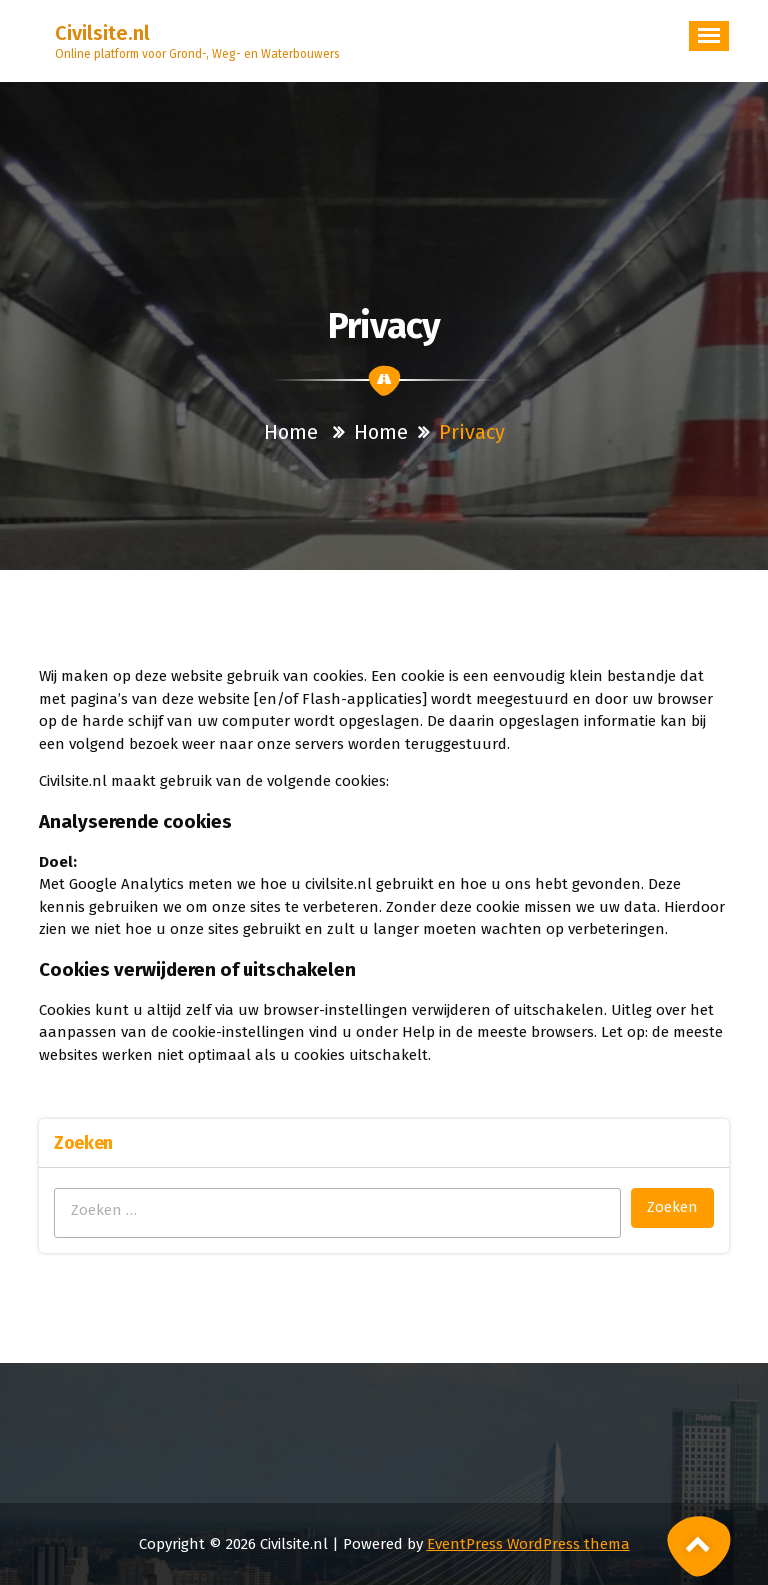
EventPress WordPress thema (528, 1544)
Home (291, 432)
